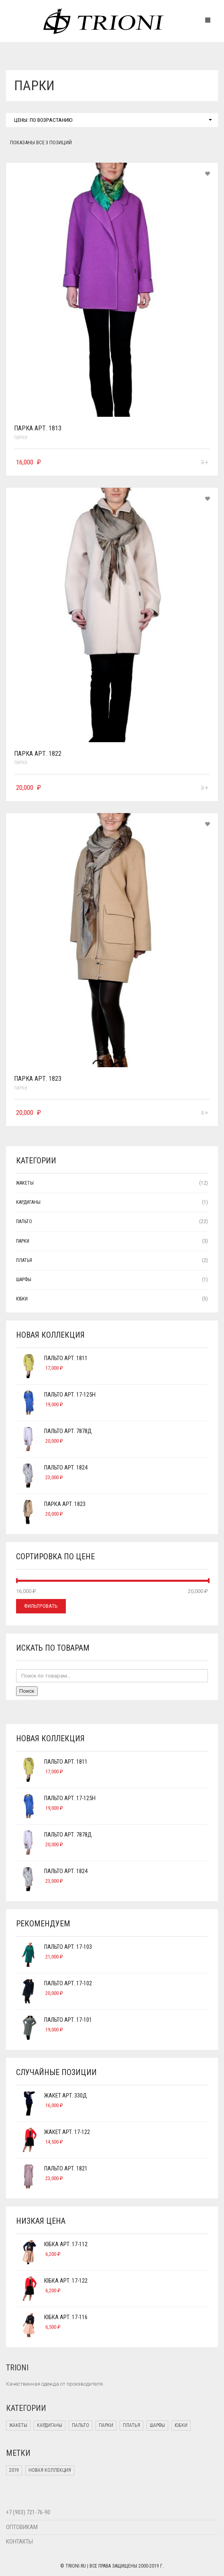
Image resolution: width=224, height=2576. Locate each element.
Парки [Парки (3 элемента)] (106, 2425)
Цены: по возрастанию (113, 120)
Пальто (24, 1221)
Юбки (22, 1299)
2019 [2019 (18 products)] (14, 2470)
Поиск (27, 1691)
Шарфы (23, 1279)
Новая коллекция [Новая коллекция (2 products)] (50, 2470)
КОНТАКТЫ (19, 2541)
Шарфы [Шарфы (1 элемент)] (157, 2425)
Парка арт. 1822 (37, 753)
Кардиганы (28, 1202)
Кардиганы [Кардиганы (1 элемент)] (49, 2425)
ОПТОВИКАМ (22, 2527)
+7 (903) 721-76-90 (28, 2512)
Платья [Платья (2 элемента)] (131, 2425)
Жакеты (25, 1183)
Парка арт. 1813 (37, 428)
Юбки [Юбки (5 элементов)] (181, 2425)
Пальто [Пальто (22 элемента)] (80, 2425)
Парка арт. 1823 (37, 1078)
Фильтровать (41, 1606)
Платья (24, 1260)
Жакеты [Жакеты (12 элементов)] (18, 2425)
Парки (20, 437)
